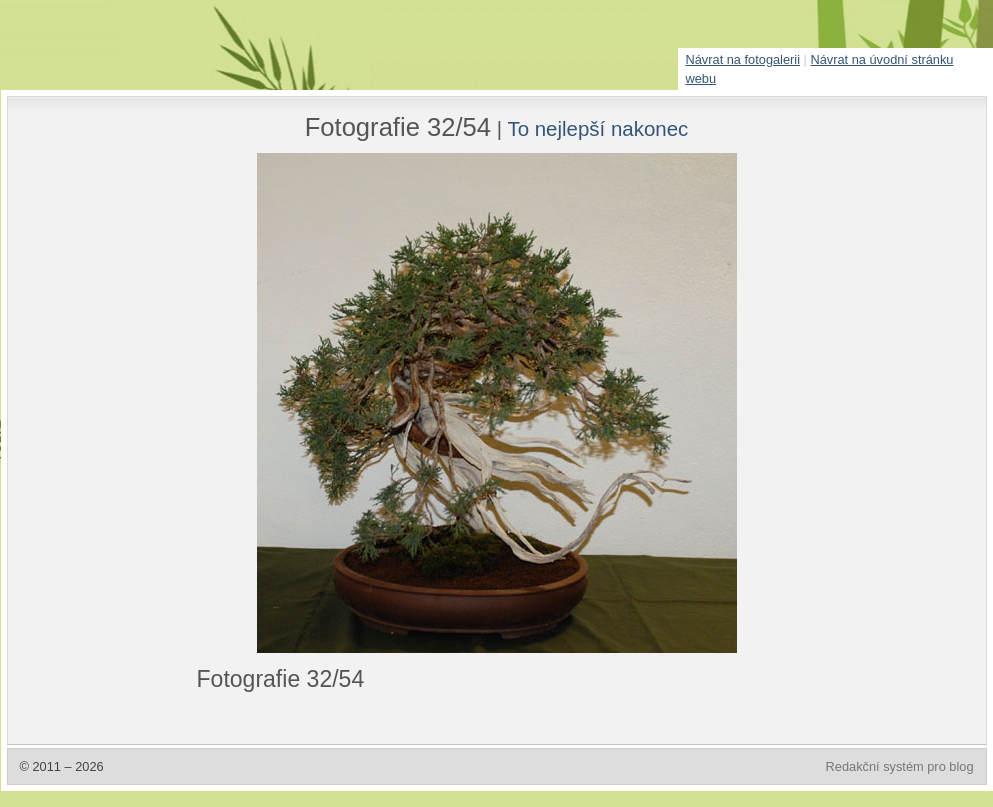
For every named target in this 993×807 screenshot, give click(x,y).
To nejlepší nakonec (597, 128)
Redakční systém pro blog (900, 766)
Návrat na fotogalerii (743, 59)
